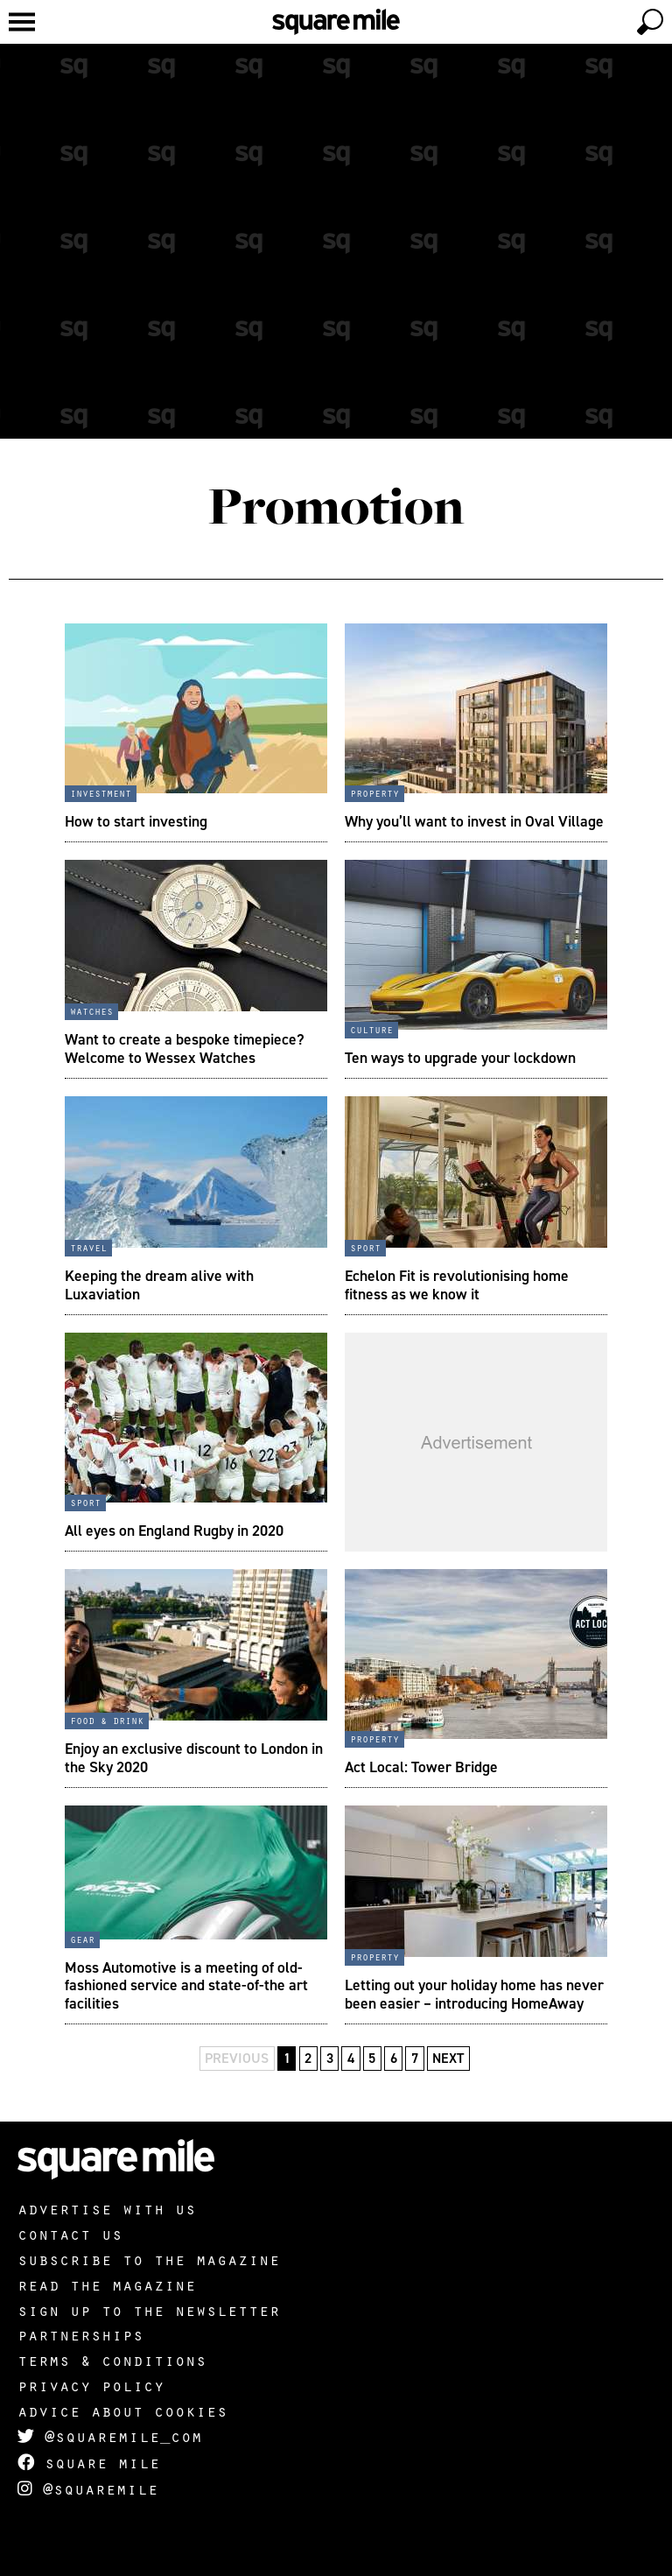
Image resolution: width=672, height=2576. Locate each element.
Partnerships (81, 2334)
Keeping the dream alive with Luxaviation (159, 1284)
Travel (88, 1247)
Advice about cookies (123, 2410)
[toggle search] (650, 22)
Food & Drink (107, 1720)
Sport (365, 1247)
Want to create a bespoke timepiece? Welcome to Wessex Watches (184, 1048)
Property (374, 792)
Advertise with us (107, 2208)
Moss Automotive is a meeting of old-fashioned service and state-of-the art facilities (186, 1985)
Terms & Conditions (112, 2359)
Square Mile (89, 2462)
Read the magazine (107, 2284)
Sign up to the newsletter (149, 2309)
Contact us (70, 2233)
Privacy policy (91, 2385)
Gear (82, 1939)
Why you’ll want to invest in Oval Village (474, 821)
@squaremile (88, 2488)
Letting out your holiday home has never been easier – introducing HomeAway (474, 1993)
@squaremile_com (110, 2436)
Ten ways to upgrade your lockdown (460, 1057)
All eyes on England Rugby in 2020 (174, 1530)
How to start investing (136, 821)
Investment (100, 792)
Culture (371, 1029)
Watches (91, 1010)
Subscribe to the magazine (149, 2259)
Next (448, 2058)
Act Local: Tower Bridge (421, 1766)
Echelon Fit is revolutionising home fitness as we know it (457, 1284)
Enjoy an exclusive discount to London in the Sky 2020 (194, 1757)
